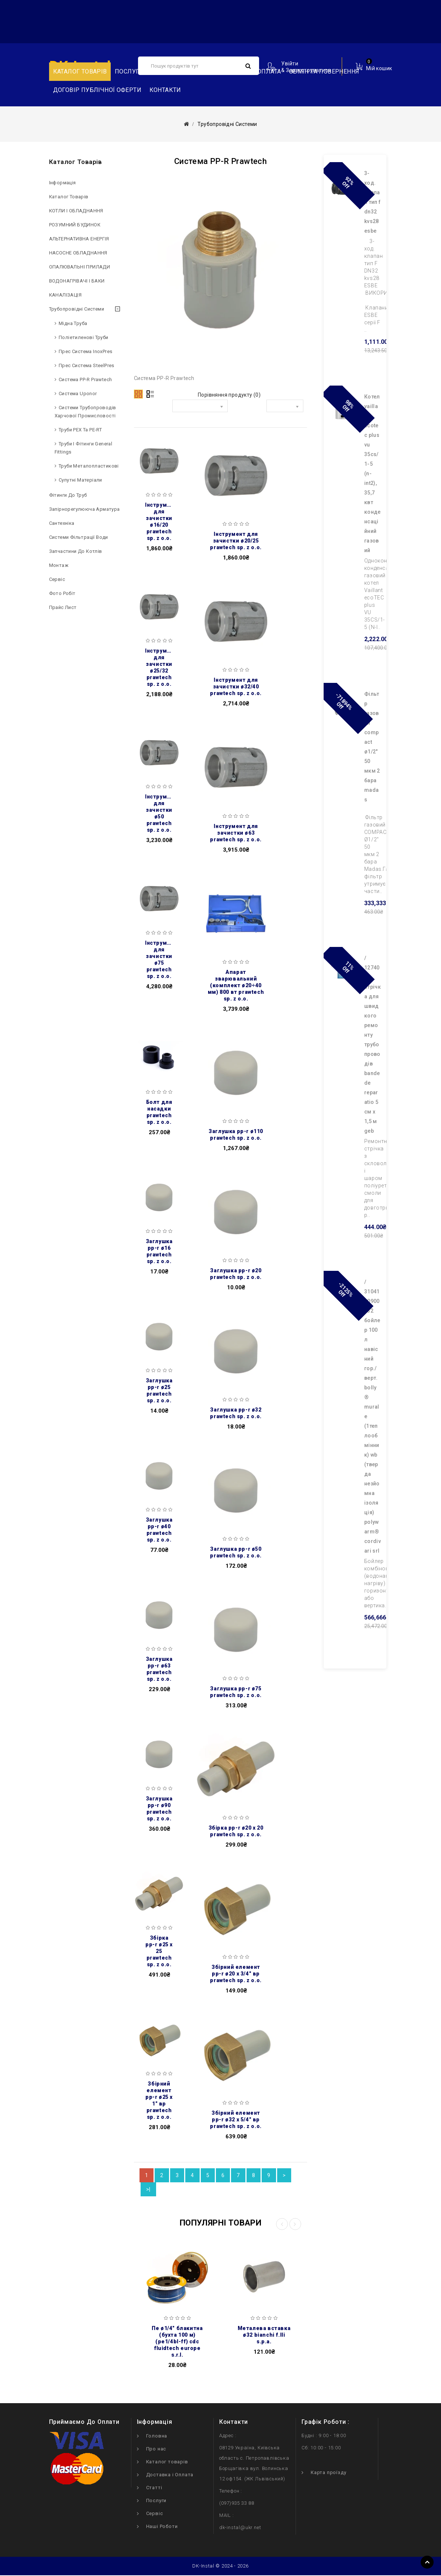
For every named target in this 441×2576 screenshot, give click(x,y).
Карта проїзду (328, 2473)
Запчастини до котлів (75, 551)
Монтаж (58, 565)
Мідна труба (73, 323)
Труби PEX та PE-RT (80, 429)
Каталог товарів (80, 71)
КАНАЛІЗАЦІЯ (65, 295)
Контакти (165, 89)
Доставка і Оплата (170, 2475)
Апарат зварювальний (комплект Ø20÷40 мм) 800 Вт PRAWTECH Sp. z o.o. (236, 985)
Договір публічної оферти (97, 89)
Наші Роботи (162, 2527)
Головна (157, 2436)
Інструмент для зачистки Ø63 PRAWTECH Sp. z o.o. (235, 832)
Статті (154, 2488)
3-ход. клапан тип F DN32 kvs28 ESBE (372, 202)
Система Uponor (78, 393)
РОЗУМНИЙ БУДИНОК (74, 225)
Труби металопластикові (89, 466)
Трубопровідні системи (76, 309)
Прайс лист (63, 607)
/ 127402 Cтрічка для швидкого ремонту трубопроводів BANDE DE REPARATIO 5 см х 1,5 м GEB (372, 1044)
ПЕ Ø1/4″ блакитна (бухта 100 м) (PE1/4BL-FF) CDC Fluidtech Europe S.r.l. (177, 2342)
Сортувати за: (155, 412)
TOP (427, 2562)
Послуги (129, 71)
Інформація (62, 182)
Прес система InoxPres (85, 351)
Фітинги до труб (68, 495)
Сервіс (57, 579)
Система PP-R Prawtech (85, 379)
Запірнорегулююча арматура (84, 509)
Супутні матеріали (80, 480)
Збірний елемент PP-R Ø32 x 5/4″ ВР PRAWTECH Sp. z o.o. (235, 2120)
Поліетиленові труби (83, 337)
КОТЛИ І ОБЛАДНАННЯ (76, 210)
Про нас (156, 2449)
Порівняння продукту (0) (229, 395)
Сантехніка (62, 523)
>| (148, 2190)
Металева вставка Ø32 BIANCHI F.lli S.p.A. (264, 2335)
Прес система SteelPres (86, 365)
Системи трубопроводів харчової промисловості (85, 411)
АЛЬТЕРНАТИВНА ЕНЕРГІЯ (79, 239)
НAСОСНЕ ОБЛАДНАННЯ (78, 253)
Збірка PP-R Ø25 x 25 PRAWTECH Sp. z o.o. (159, 1951)
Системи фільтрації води (78, 537)
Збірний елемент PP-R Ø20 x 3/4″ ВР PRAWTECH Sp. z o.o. (235, 1974)
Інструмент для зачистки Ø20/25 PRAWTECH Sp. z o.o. (235, 540)
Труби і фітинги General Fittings (84, 448)
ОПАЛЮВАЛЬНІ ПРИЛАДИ (79, 267)
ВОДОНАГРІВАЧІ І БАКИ (77, 281)
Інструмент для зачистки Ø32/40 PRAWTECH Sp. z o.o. (235, 687)
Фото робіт (62, 593)
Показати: (249, 407)
